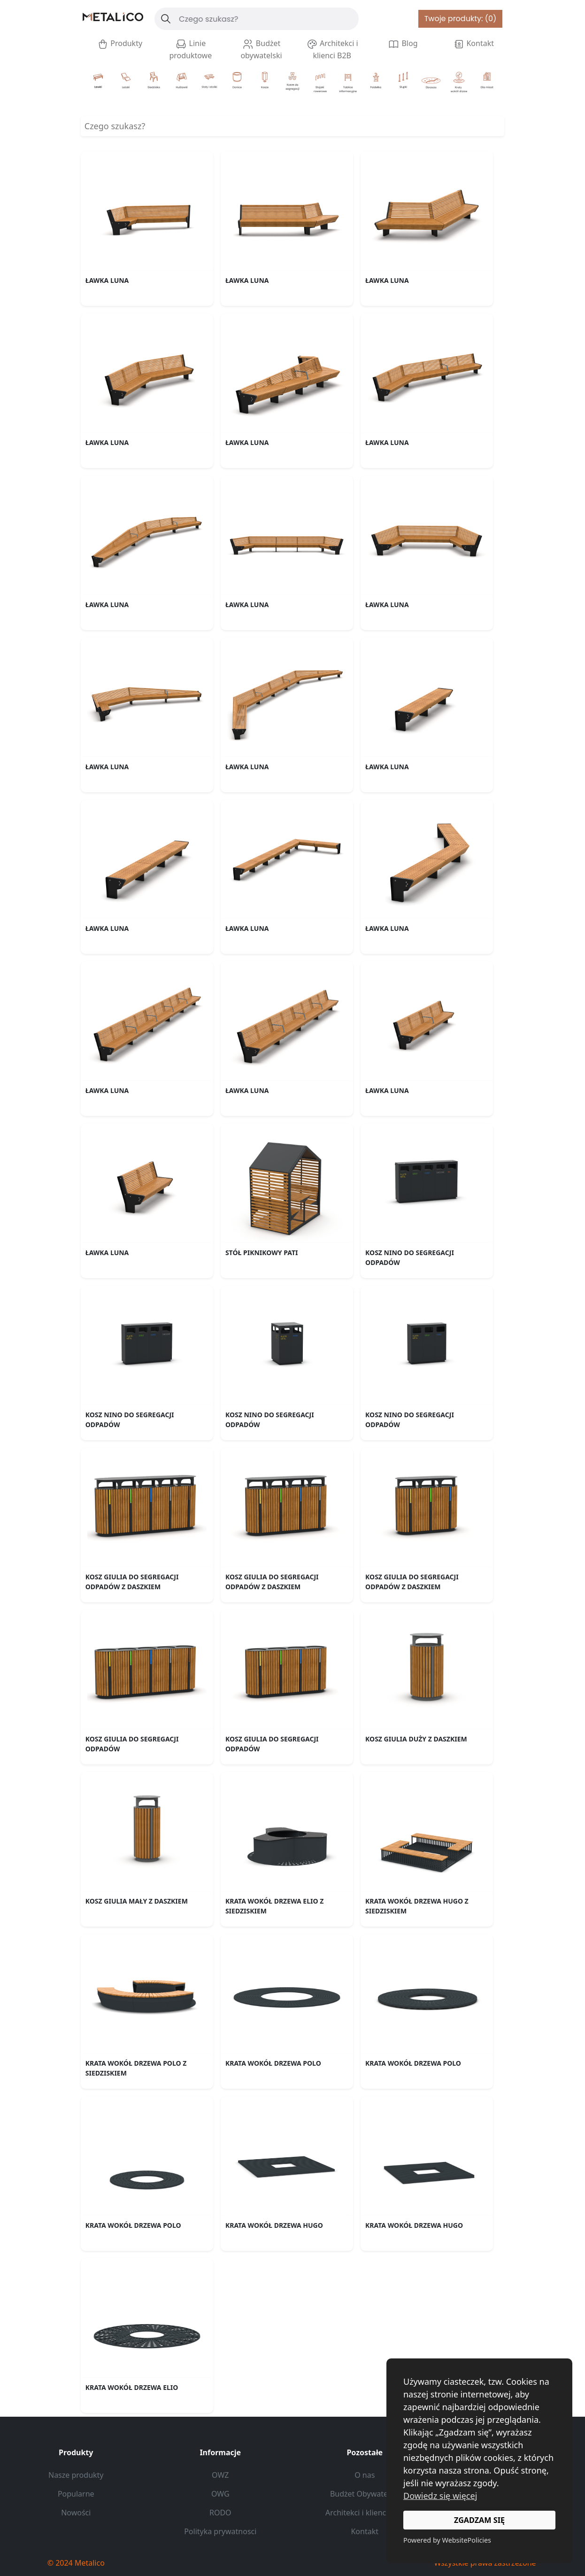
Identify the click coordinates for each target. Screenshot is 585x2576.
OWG (220, 2494)
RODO (220, 2512)
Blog (402, 44)
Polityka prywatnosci (220, 2531)
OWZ (220, 2475)
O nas (364, 2475)
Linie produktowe (190, 49)
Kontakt (473, 44)
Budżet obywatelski (261, 49)
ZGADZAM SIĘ (479, 2520)
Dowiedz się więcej (440, 2495)
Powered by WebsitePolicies (447, 2540)
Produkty (119, 44)
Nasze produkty (76, 2475)
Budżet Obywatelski (365, 2494)
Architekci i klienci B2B (332, 49)
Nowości (76, 2512)
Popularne (76, 2494)
